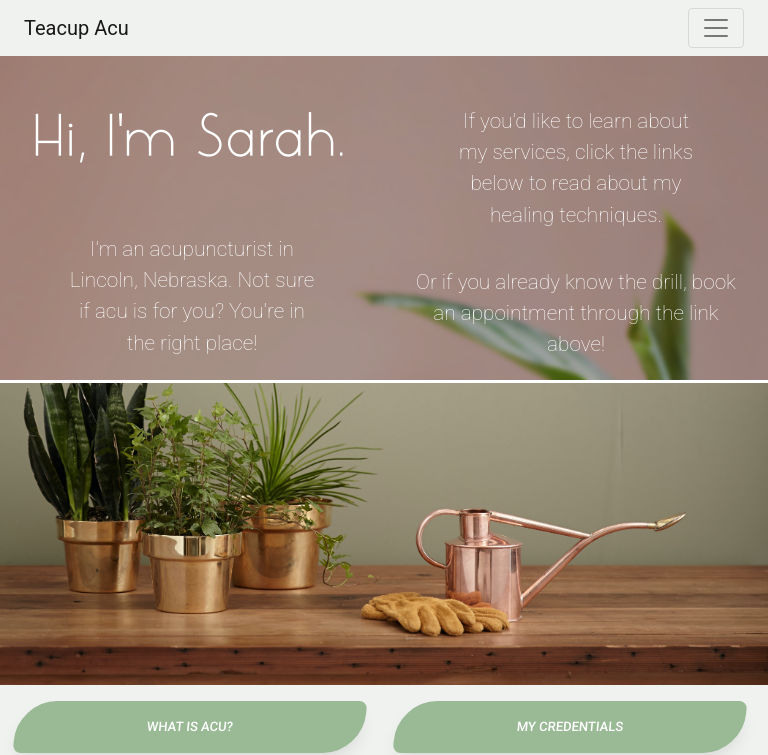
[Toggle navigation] (716, 28)
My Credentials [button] (570, 726)
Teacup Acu (76, 28)
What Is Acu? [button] (189, 726)
